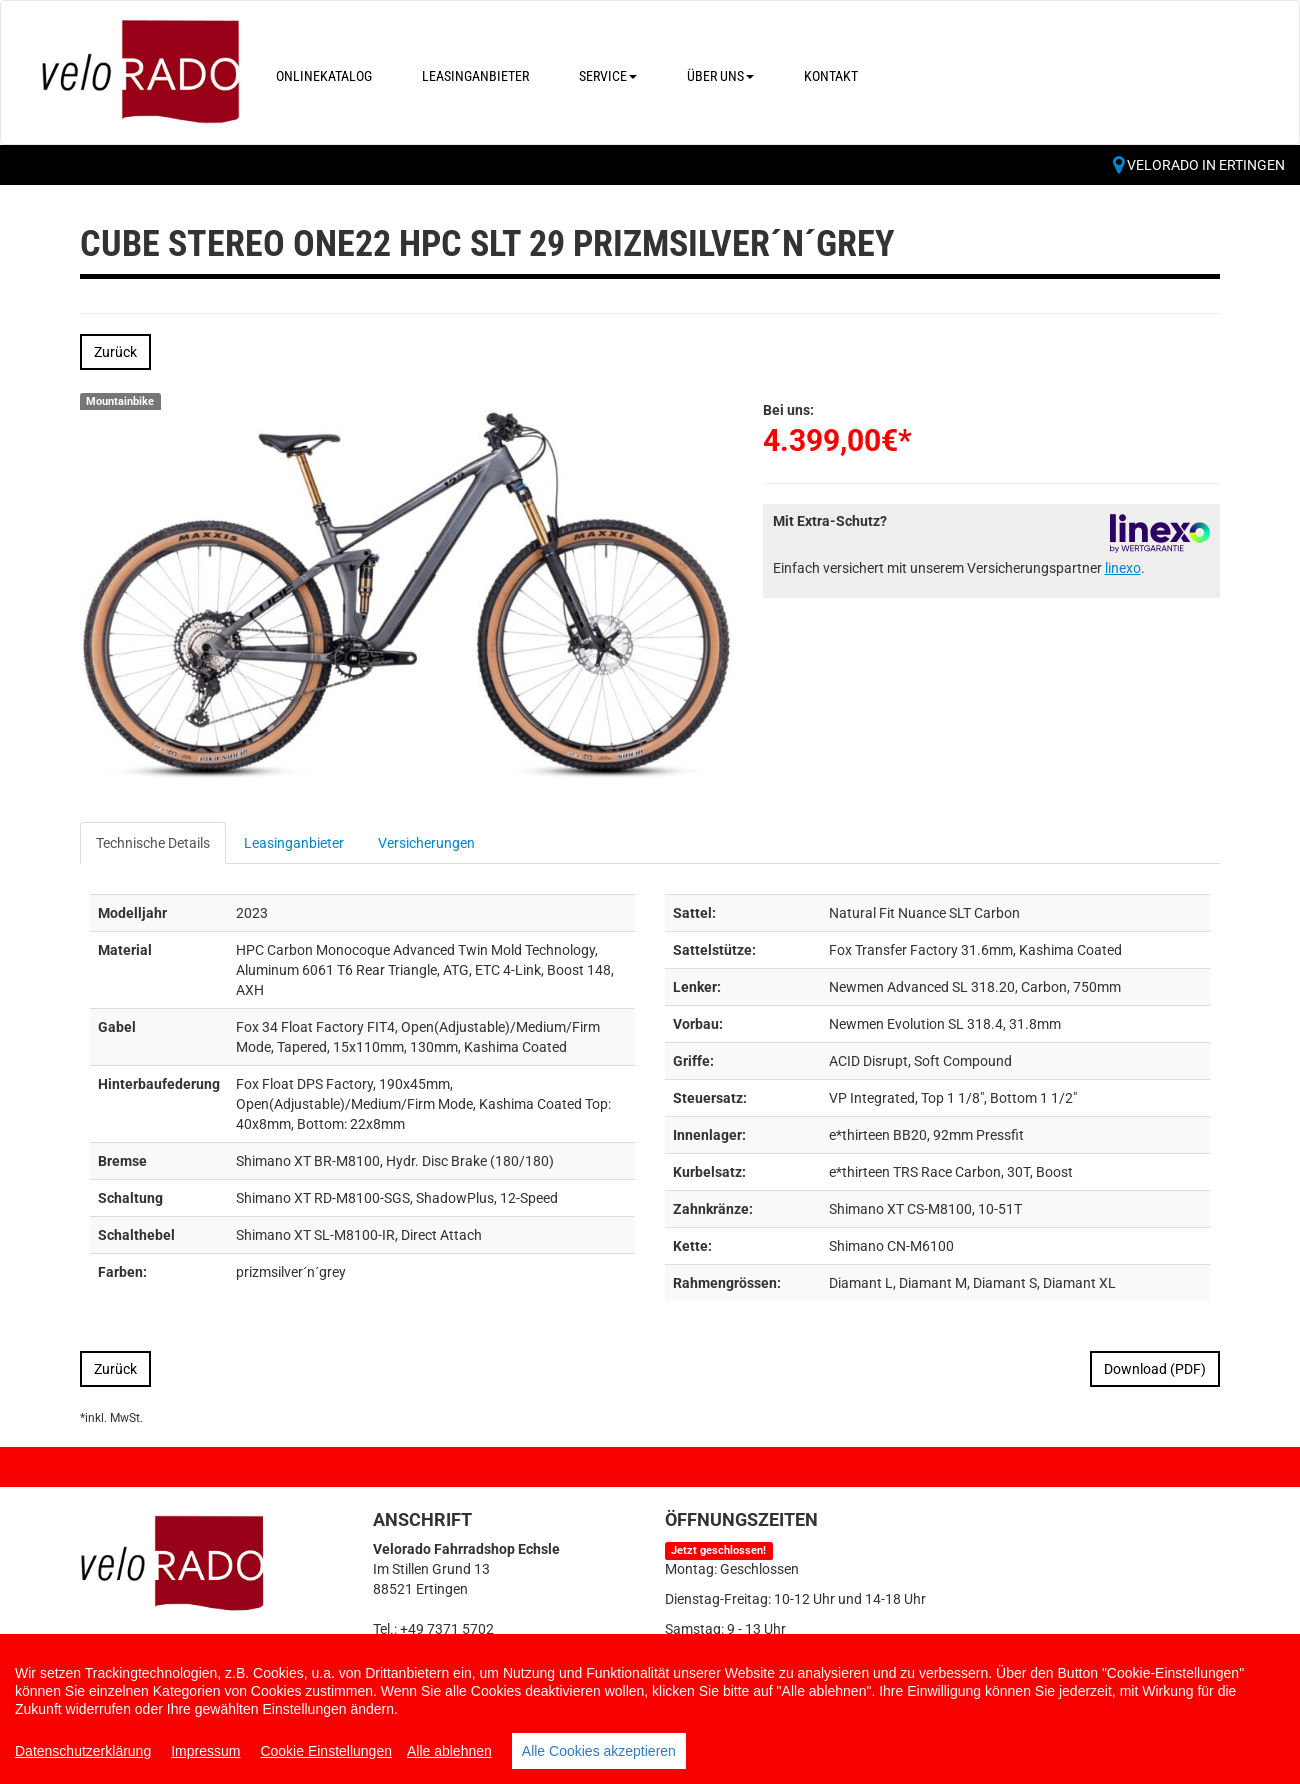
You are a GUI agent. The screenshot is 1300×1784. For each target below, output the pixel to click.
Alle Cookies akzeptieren (599, 1751)
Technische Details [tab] (153, 843)
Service (608, 76)
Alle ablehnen (449, 1751)
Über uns (720, 76)
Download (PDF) (1155, 1369)
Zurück (115, 352)
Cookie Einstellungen (326, 1751)
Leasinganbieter (475, 76)
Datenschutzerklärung (83, 1751)
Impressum (205, 1751)
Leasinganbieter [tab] (294, 843)
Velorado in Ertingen (1199, 165)
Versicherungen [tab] (426, 843)
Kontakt (831, 76)
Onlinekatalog (324, 76)
